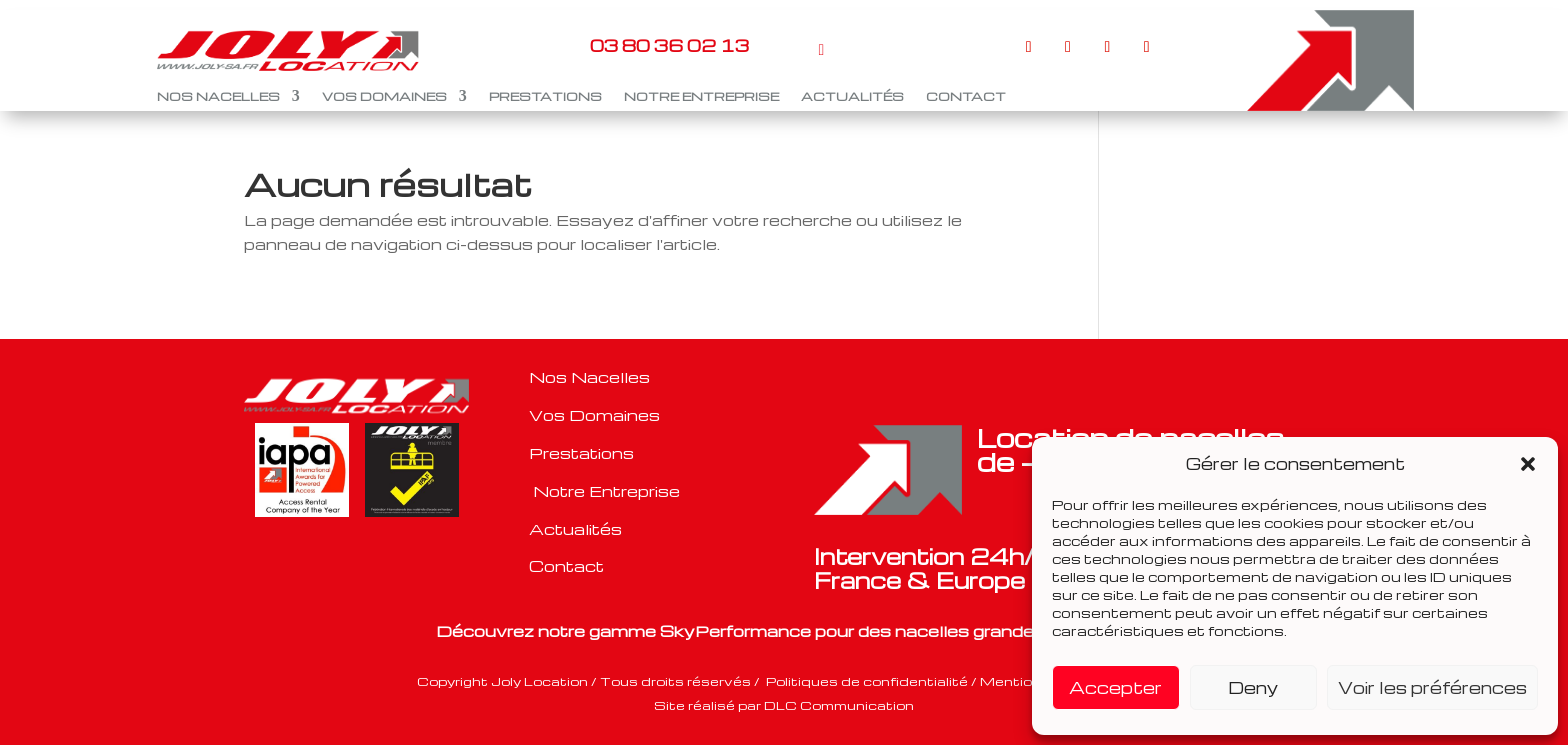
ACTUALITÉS (852, 96)
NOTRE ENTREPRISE (701, 96)
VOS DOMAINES (384, 96)
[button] (1528, 464)
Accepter (1115, 687)
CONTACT (966, 96)
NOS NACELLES (218, 96)
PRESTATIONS (545, 96)
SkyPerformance (735, 631)
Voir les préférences (1432, 687)
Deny (1253, 687)
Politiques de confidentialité (868, 681)
